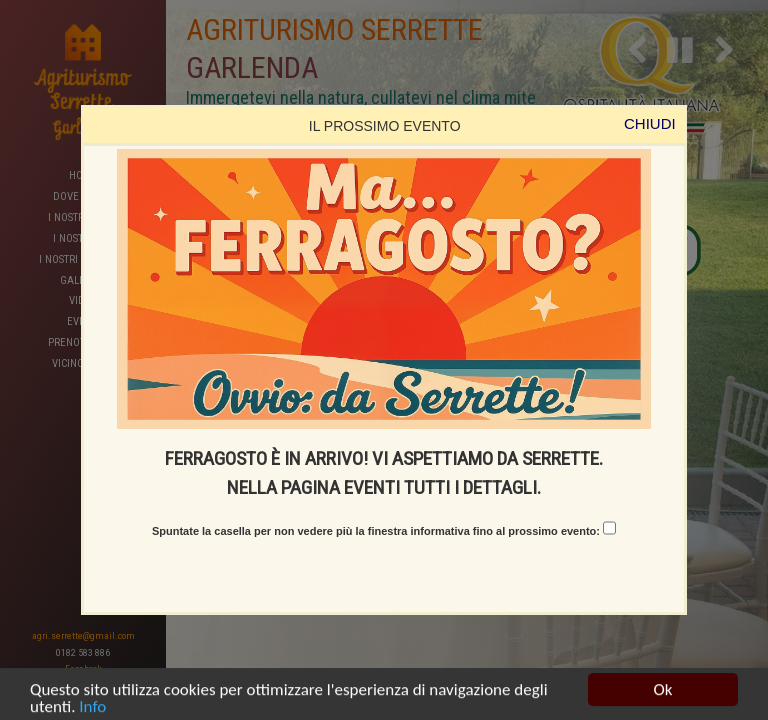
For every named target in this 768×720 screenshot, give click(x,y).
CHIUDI (650, 123)
